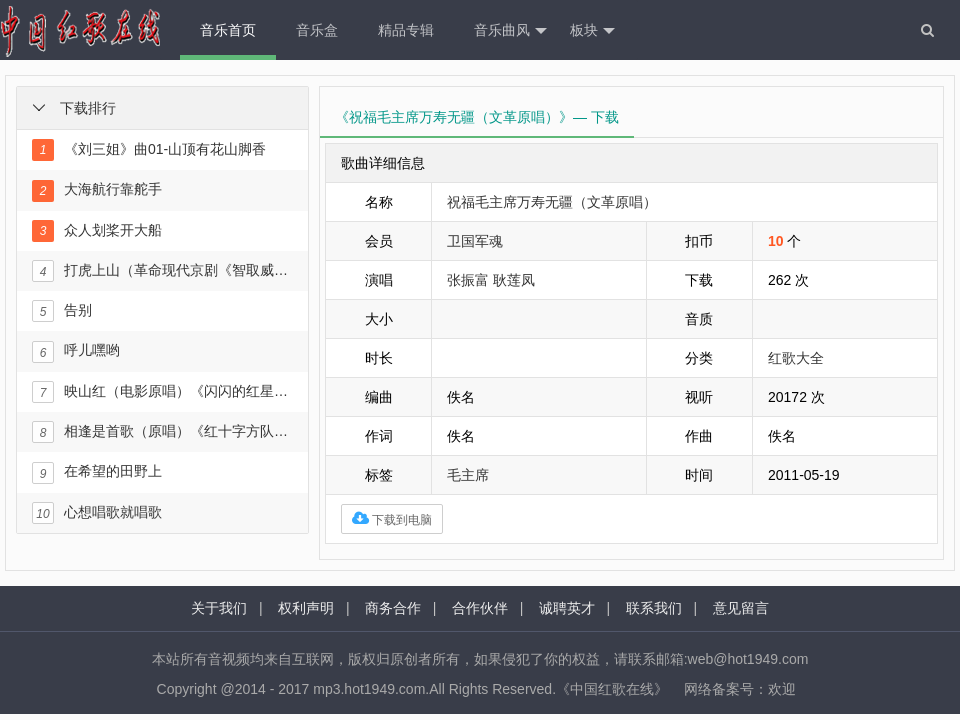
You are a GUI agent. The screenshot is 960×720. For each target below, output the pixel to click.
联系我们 (654, 608)
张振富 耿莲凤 (491, 280)
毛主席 (468, 475)
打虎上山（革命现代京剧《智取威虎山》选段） (162, 271)
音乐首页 (228, 30)
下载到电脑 (392, 518)
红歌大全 (796, 358)
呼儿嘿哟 (76, 352)
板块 (592, 31)
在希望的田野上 (97, 473)
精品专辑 (406, 30)
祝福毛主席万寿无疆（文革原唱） (552, 202)
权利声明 (306, 608)
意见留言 (741, 608)
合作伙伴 (480, 608)
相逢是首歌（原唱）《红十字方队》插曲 (162, 432)
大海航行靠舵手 (97, 191)
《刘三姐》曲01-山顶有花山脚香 (149, 150)
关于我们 (219, 608)
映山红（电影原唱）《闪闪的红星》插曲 (162, 392)
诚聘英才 (567, 608)
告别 (62, 311)
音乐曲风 (510, 31)
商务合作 (393, 608)
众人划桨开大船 (97, 231)
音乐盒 (317, 30)
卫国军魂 (475, 241)
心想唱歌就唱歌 (97, 513)
